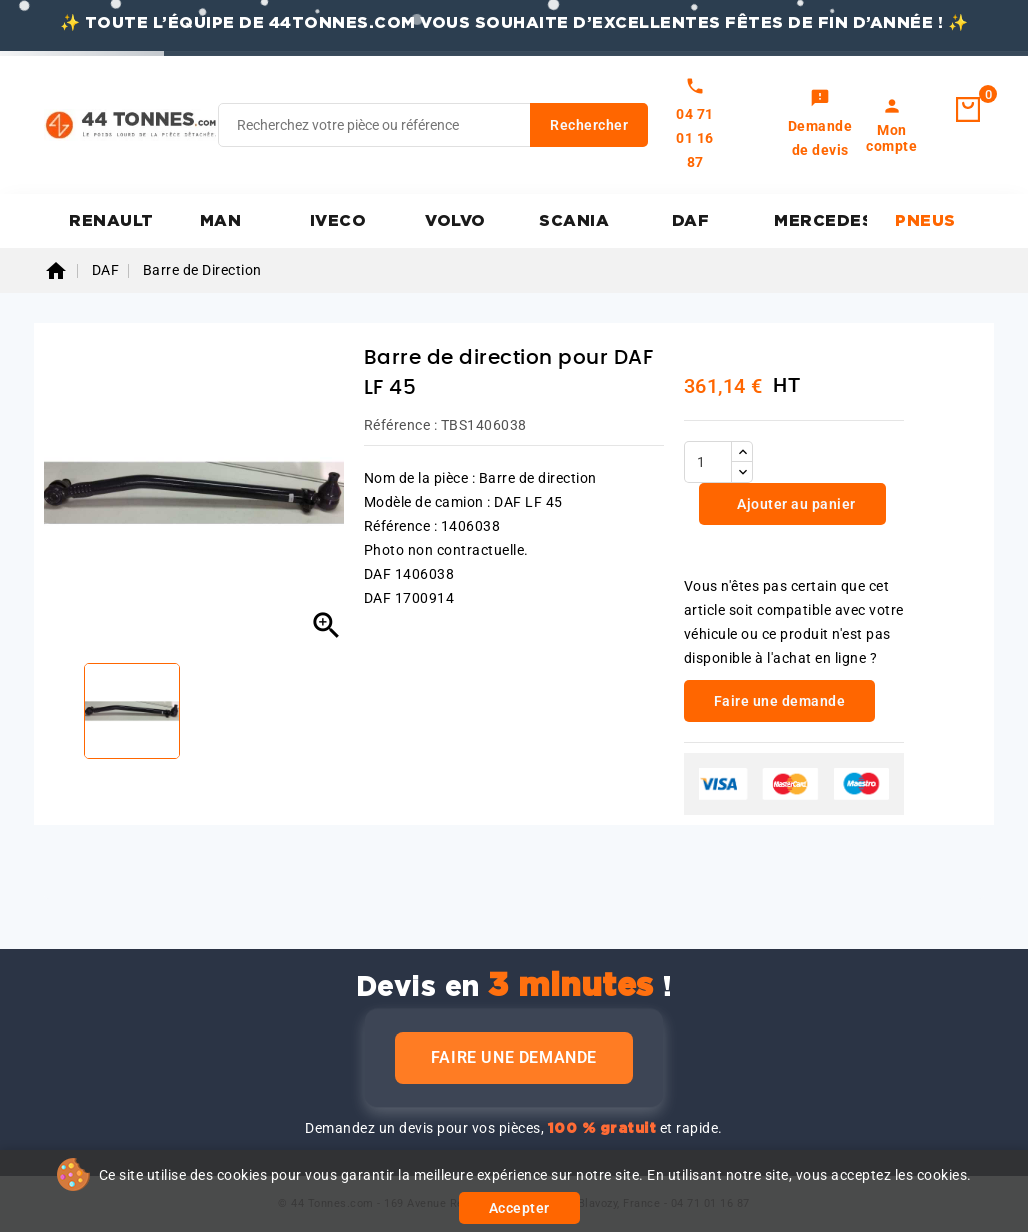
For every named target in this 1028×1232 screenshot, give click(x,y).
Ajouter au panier (795, 504)
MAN (221, 221)
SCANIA (574, 221)
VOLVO (455, 221)
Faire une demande (514, 1057)
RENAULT (111, 221)
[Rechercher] (433, 125)
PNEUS (925, 221)
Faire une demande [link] (780, 701)
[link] (820, 125)
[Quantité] (708, 462)
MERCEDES (820, 221)
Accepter (519, 1208)
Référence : (401, 425)
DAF (691, 221)
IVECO (338, 221)
